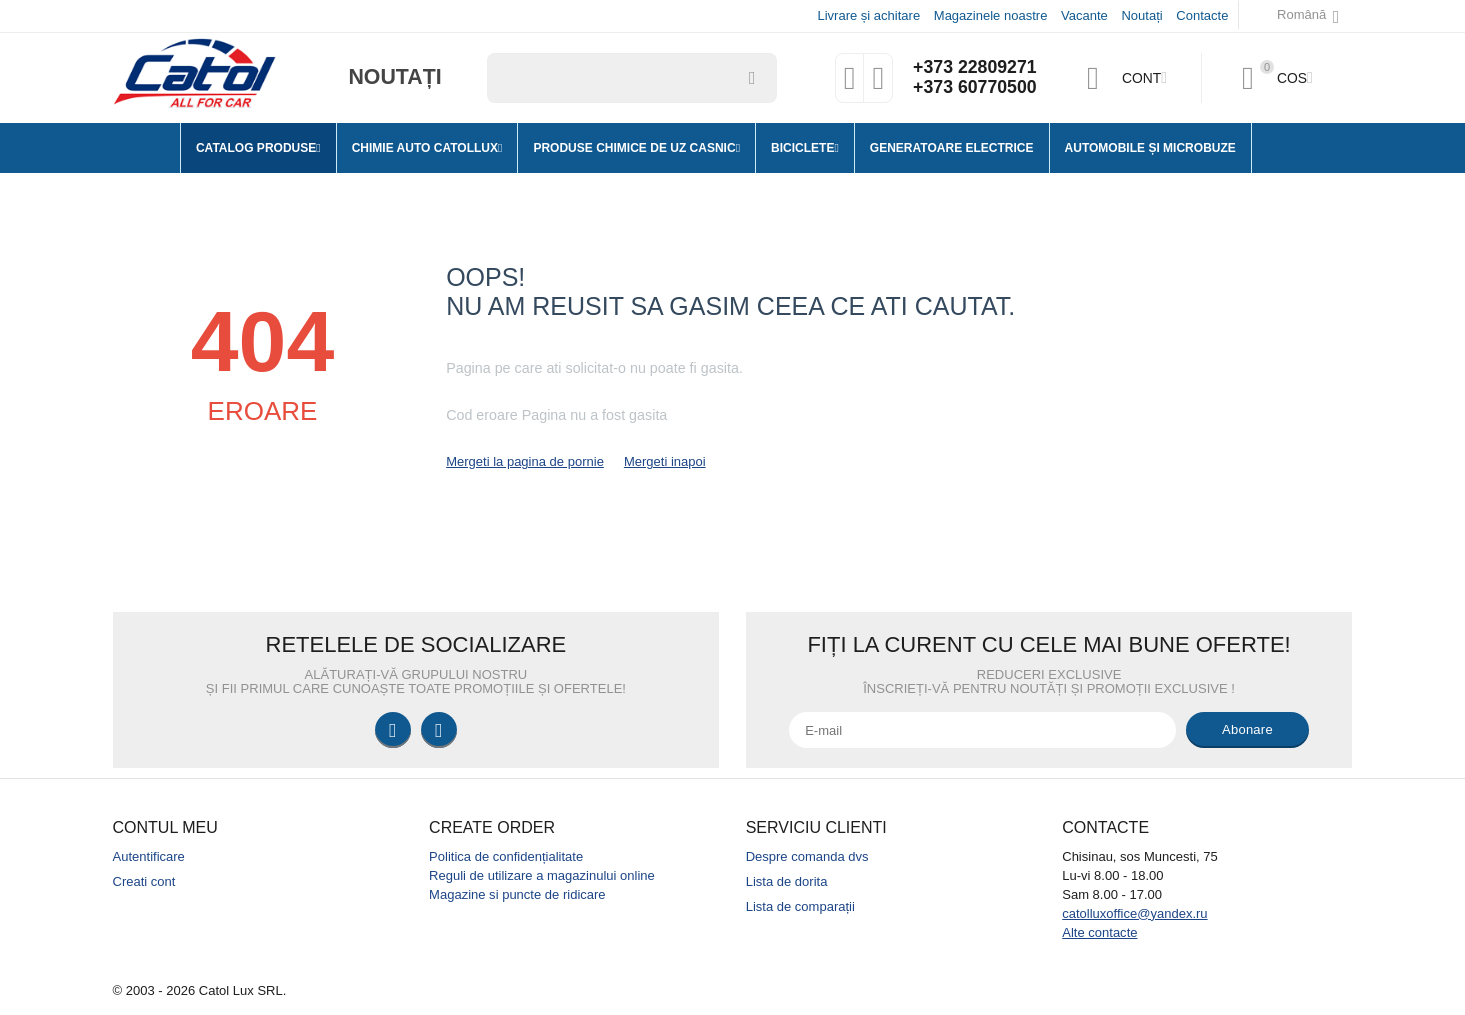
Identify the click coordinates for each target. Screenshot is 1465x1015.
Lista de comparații (800, 906)
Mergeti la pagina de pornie (525, 461)
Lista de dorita (787, 881)
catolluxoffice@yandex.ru (1134, 913)
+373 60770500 (974, 88)
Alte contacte (1099, 932)
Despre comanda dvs (807, 856)
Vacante (1084, 15)
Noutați (1141, 15)
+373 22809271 (974, 68)
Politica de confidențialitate (506, 856)
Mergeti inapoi (665, 461)
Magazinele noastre (991, 15)
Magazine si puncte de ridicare (517, 894)
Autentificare (149, 856)
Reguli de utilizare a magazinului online (542, 875)
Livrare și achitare (868, 15)
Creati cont (144, 881)
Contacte (1202, 15)
